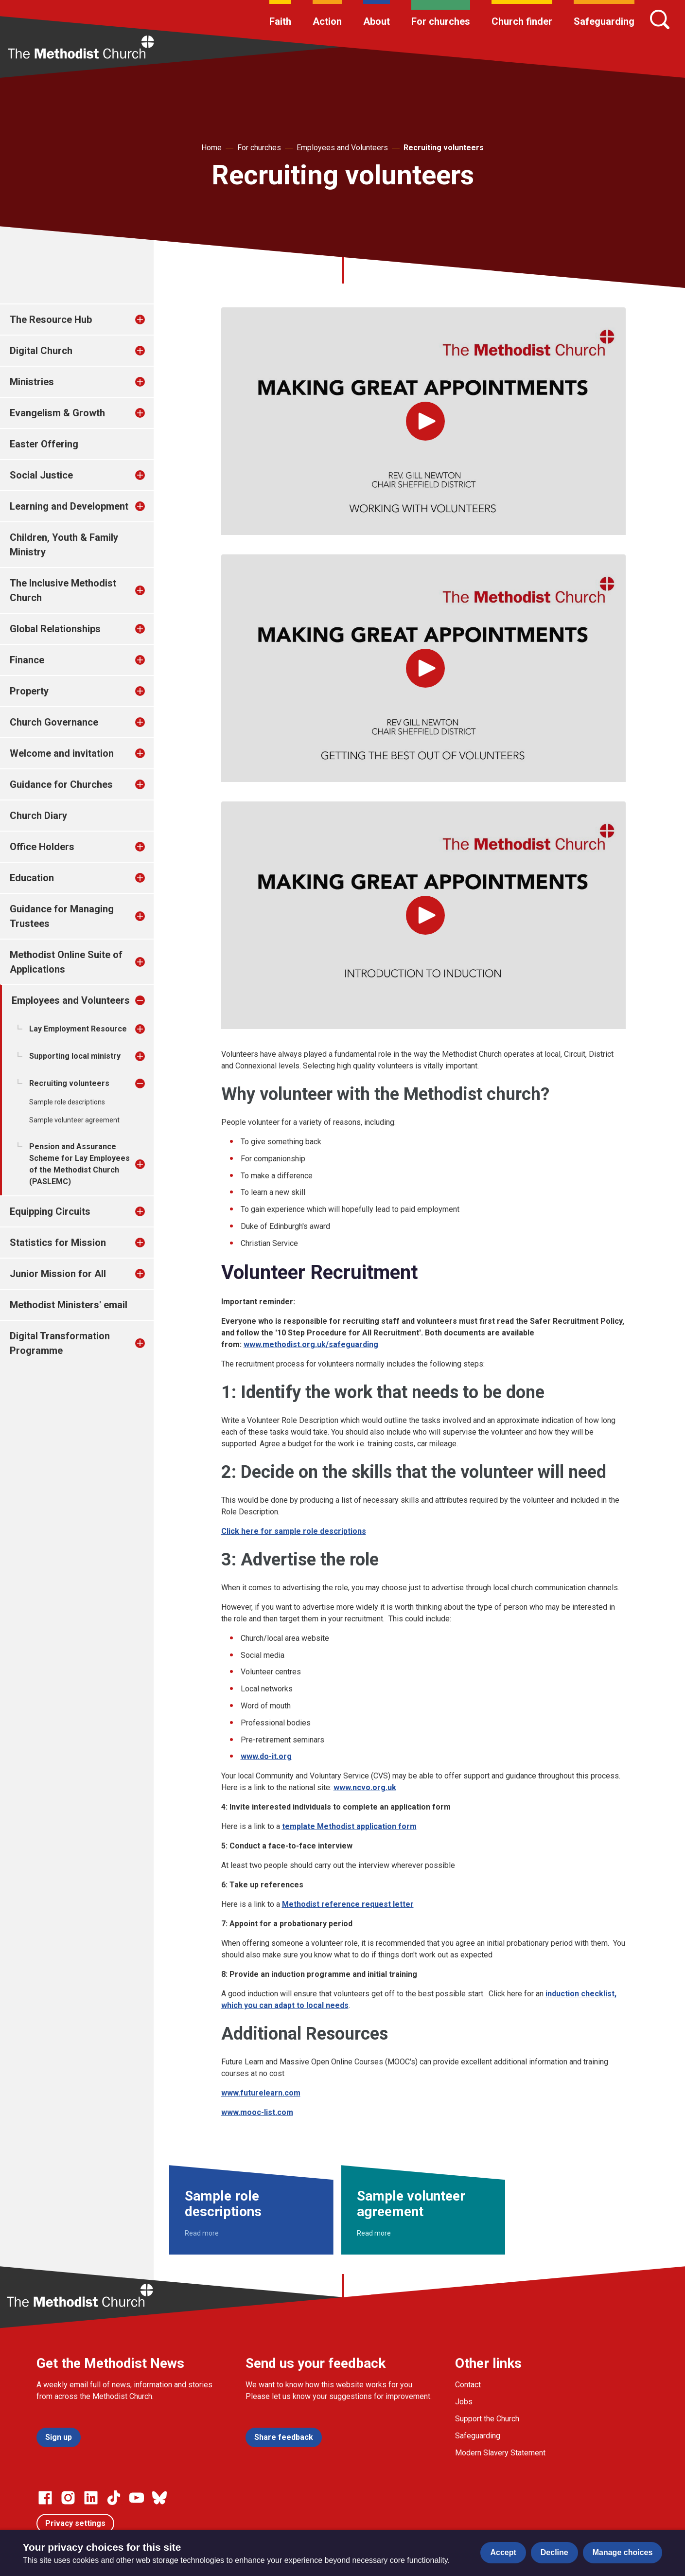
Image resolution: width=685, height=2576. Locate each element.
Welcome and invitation (62, 753)
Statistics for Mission (58, 1242)
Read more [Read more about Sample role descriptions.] (202, 2233)
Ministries (32, 382)
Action (327, 21)
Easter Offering (44, 444)
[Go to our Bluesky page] (159, 2497)
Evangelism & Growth (57, 413)
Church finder (522, 21)
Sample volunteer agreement (74, 1120)
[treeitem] (150, 319)
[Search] (659, 19)
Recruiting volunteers (444, 147)
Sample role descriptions (67, 1102)
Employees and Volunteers (342, 147)
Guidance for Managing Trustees (62, 916)
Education (32, 878)
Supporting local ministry (75, 1056)
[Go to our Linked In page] (91, 2497)
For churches (440, 21)
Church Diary (38, 815)
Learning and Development (69, 506)
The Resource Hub (51, 319)
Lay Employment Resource (78, 1028)
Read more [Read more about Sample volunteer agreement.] (374, 2233)
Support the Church (487, 2418)
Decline (554, 2552)
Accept (503, 2552)
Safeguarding (604, 21)
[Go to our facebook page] (45, 2497)
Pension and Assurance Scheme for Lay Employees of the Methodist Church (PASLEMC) (79, 1164)
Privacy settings (75, 2523)
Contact (468, 2384)
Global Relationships (55, 629)
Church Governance (54, 722)
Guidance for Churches (61, 784)
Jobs (464, 2401)
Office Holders (42, 847)
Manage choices (623, 2552)
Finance (27, 660)
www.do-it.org (266, 1756)
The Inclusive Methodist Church (63, 590)
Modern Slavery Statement (500, 2452)
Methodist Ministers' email (68, 1305)
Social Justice (41, 475)
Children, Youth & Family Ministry (64, 545)
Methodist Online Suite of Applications (66, 962)
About (376, 21)
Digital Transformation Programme (60, 1343)
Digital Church (41, 350)
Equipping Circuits (50, 1211)
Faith (280, 21)
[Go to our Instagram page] (68, 2497)
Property (29, 691)
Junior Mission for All (58, 1273)
